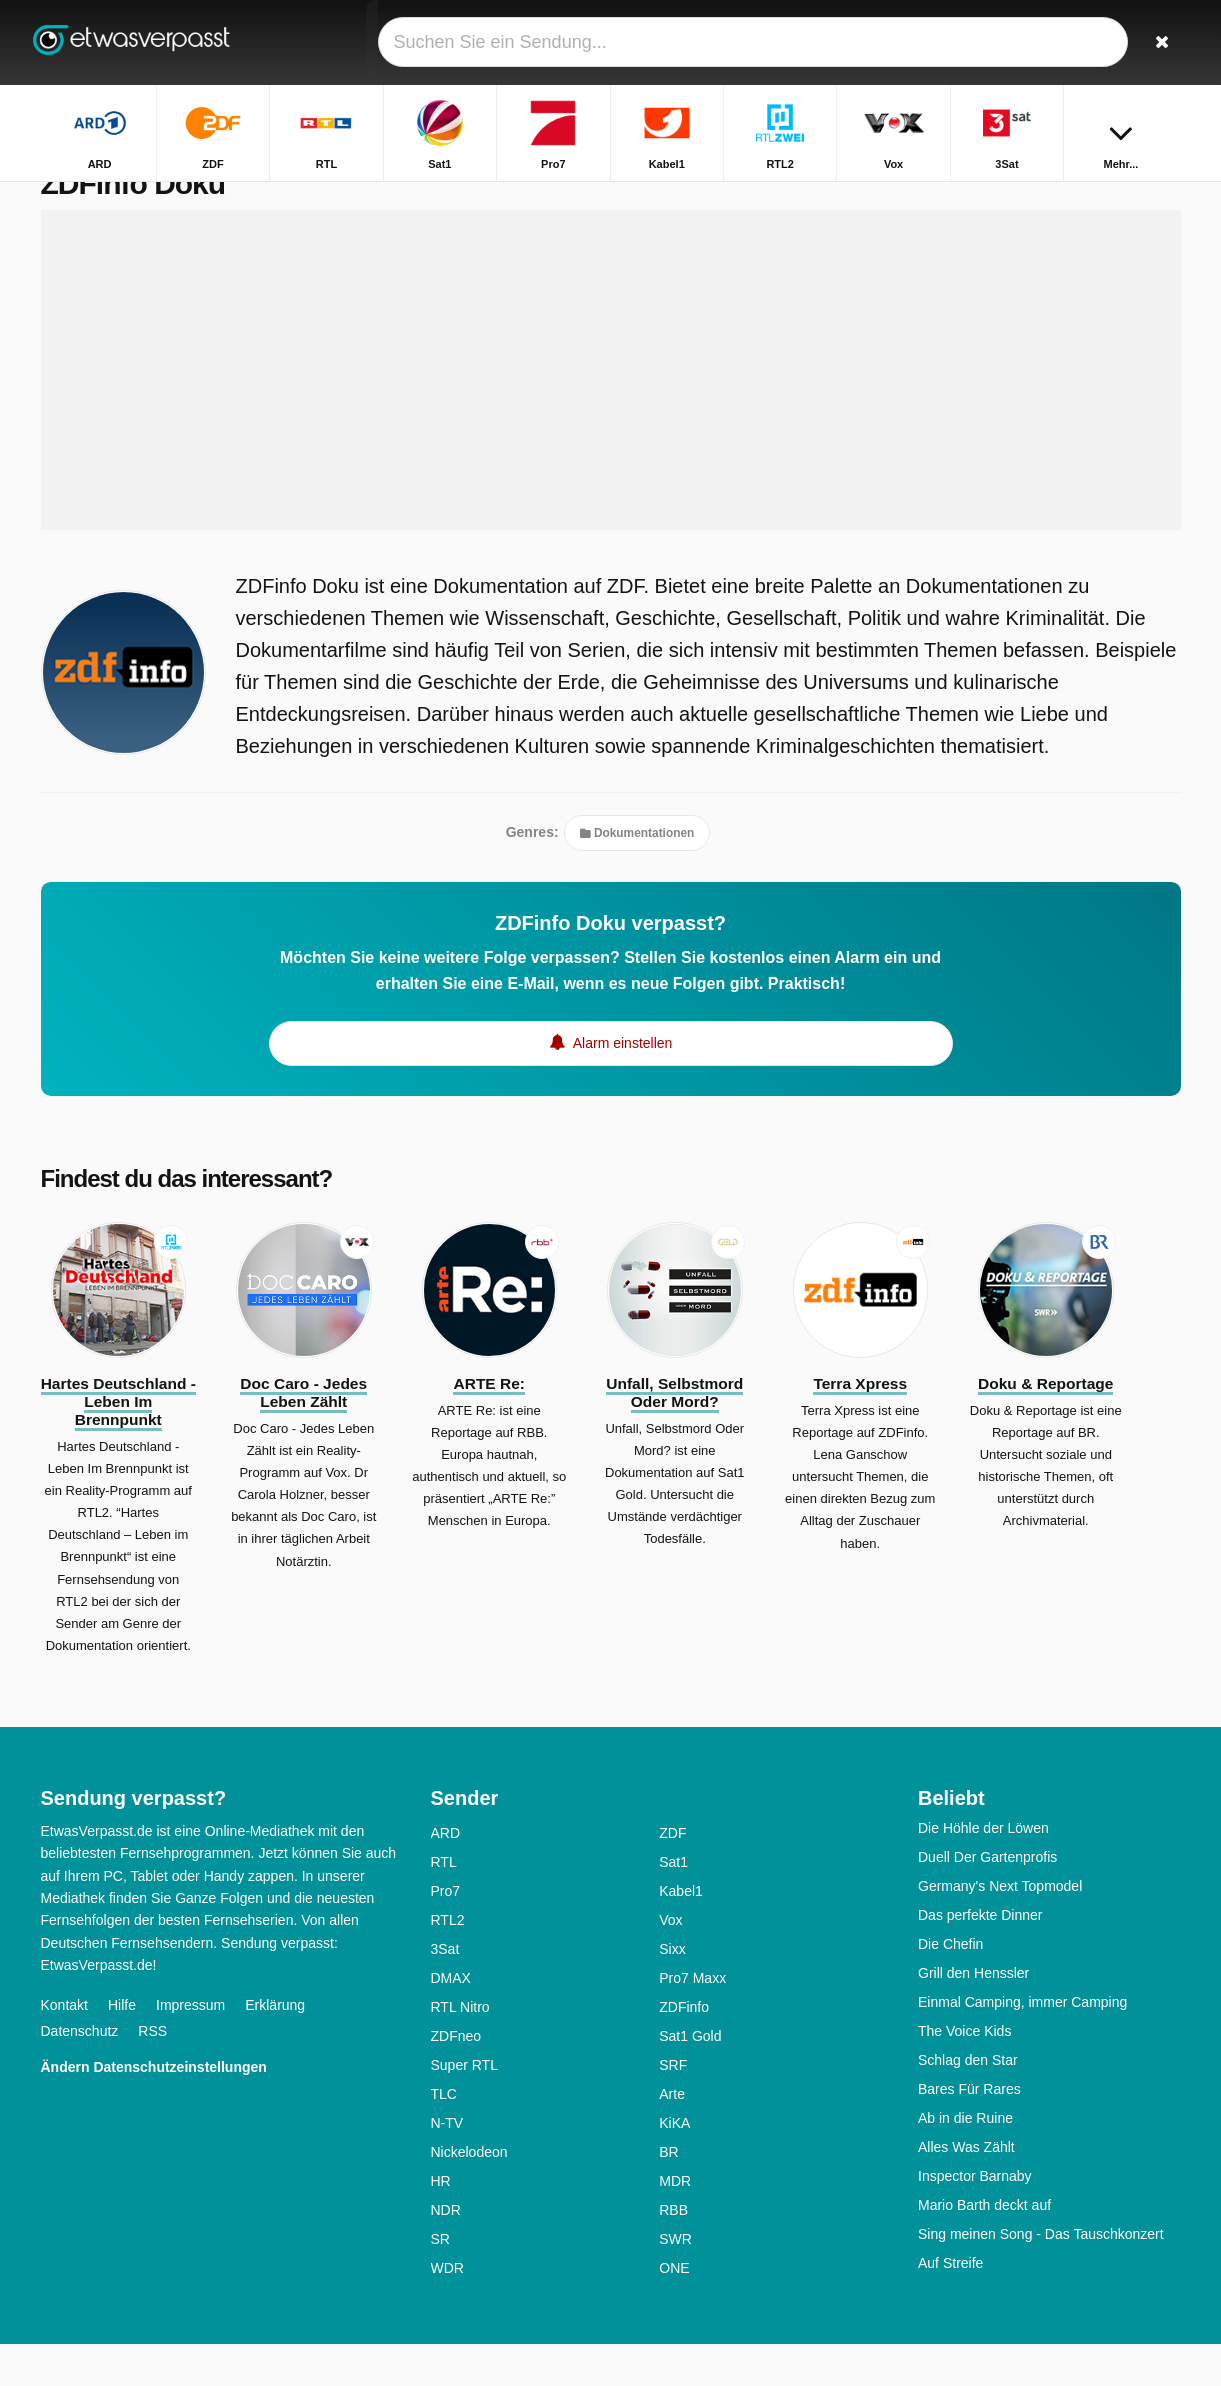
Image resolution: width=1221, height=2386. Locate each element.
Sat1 (673, 1904)
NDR (446, 2252)
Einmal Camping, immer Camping (1022, 2044)
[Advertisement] (611, 412)
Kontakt (64, 2046)
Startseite (1057, 197)
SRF (673, 2107)
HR (441, 2223)
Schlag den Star (968, 2102)
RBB (673, 2252)
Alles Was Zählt (966, 2189)
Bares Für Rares (969, 2131)
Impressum (190, 2046)
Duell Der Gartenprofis (987, 1899)
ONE (674, 2310)
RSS (152, 2072)
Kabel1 (681, 1933)
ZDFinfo (684, 2049)
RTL (444, 1904)
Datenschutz (80, 2072)
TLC (444, 2136)
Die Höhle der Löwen (983, 1870)
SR (440, 2281)
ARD (446, 1875)
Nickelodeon (469, 2194)
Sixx (672, 1991)
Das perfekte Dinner (980, 1957)
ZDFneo (456, 2078)
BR (668, 2194)
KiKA (674, 2165)
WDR (447, 2310)
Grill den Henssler (973, 2015)
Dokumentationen (637, 875)
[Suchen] (1159, 42)
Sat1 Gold (690, 2078)
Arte (672, 2136)
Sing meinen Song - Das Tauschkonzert (1041, 2276)
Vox (670, 1962)
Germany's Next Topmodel (1000, 1928)
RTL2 (448, 1962)
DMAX (451, 2020)
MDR (675, 2223)
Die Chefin (950, 1986)
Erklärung (275, 2046)
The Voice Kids (964, 2073)
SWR (675, 2281)
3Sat (445, 1991)
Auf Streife (950, 2305)
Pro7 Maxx (692, 2020)
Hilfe (122, 2046)
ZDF (672, 1875)
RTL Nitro (460, 2049)
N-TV (447, 2165)
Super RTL (464, 2107)
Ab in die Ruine (965, 2160)
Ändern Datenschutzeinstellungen (154, 2108)
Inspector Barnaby (975, 2218)
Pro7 (446, 1933)
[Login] (1092, 42)
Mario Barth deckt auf (984, 2247)
